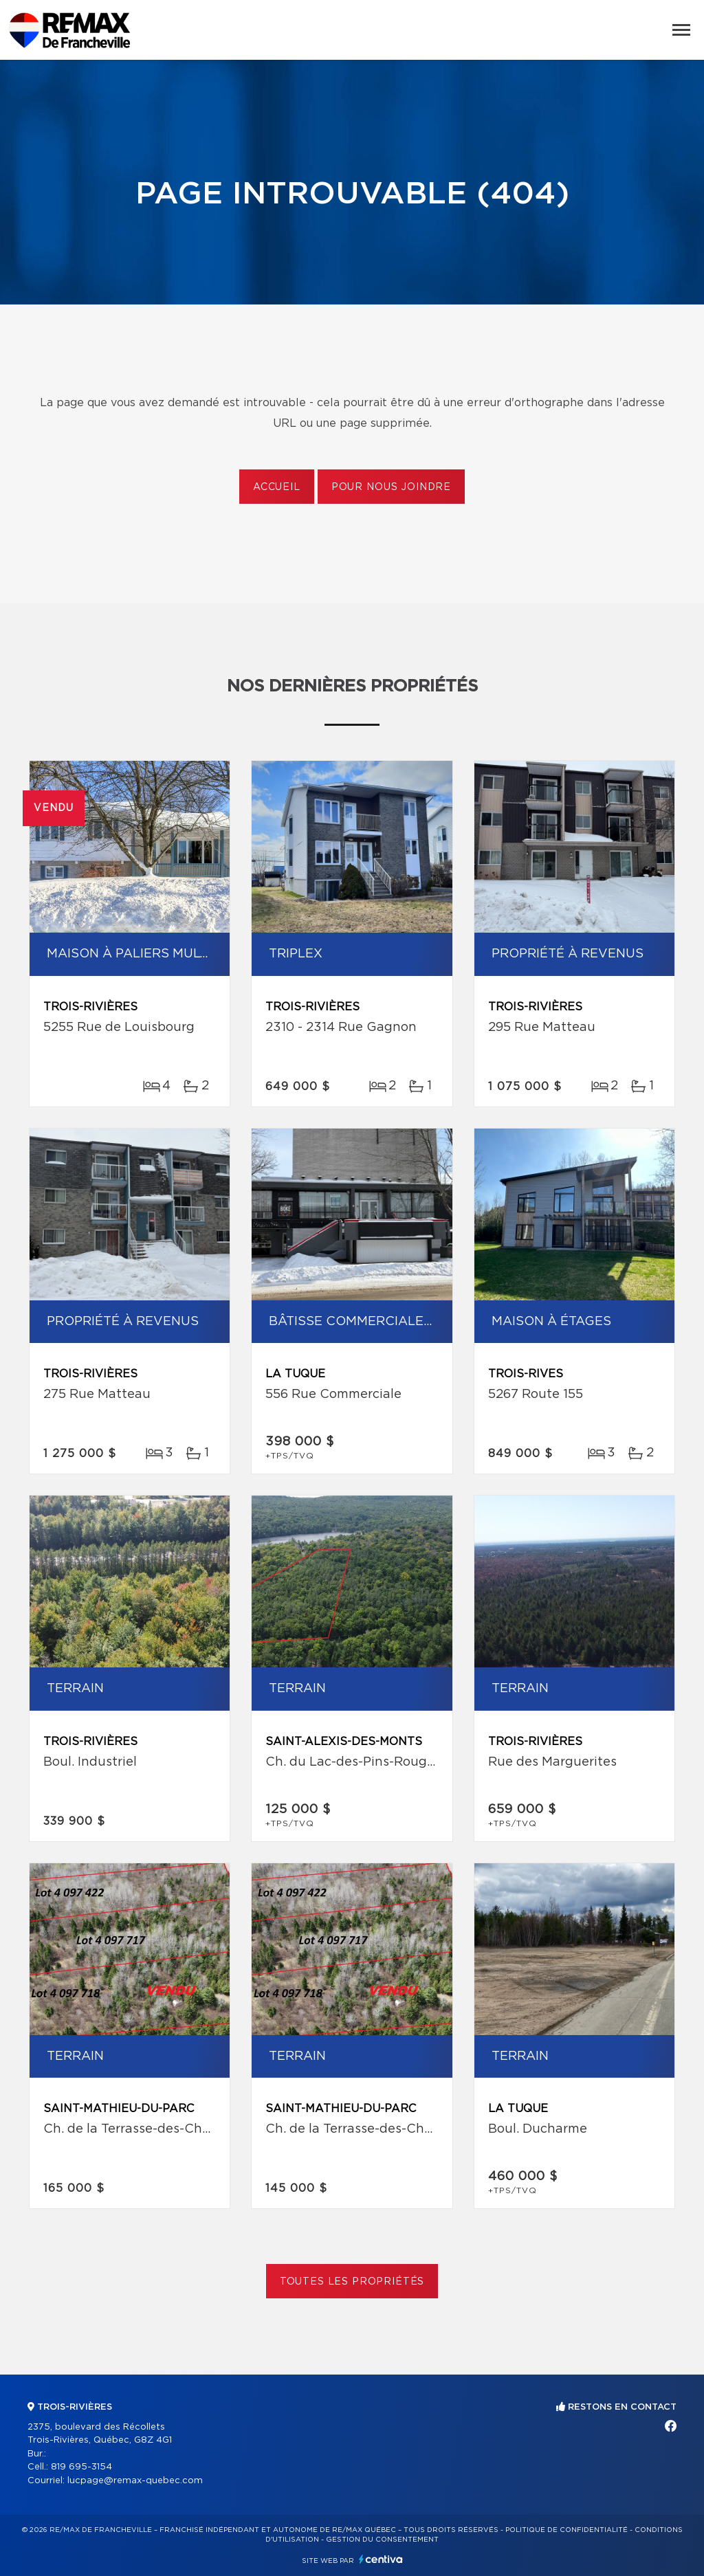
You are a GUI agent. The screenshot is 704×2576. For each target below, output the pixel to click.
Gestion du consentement (382, 2539)
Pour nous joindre (391, 487)
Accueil (276, 487)
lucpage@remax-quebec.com (135, 2480)
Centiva (381, 2559)
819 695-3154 (81, 2467)
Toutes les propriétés (352, 2282)
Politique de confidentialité (566, 2530)
